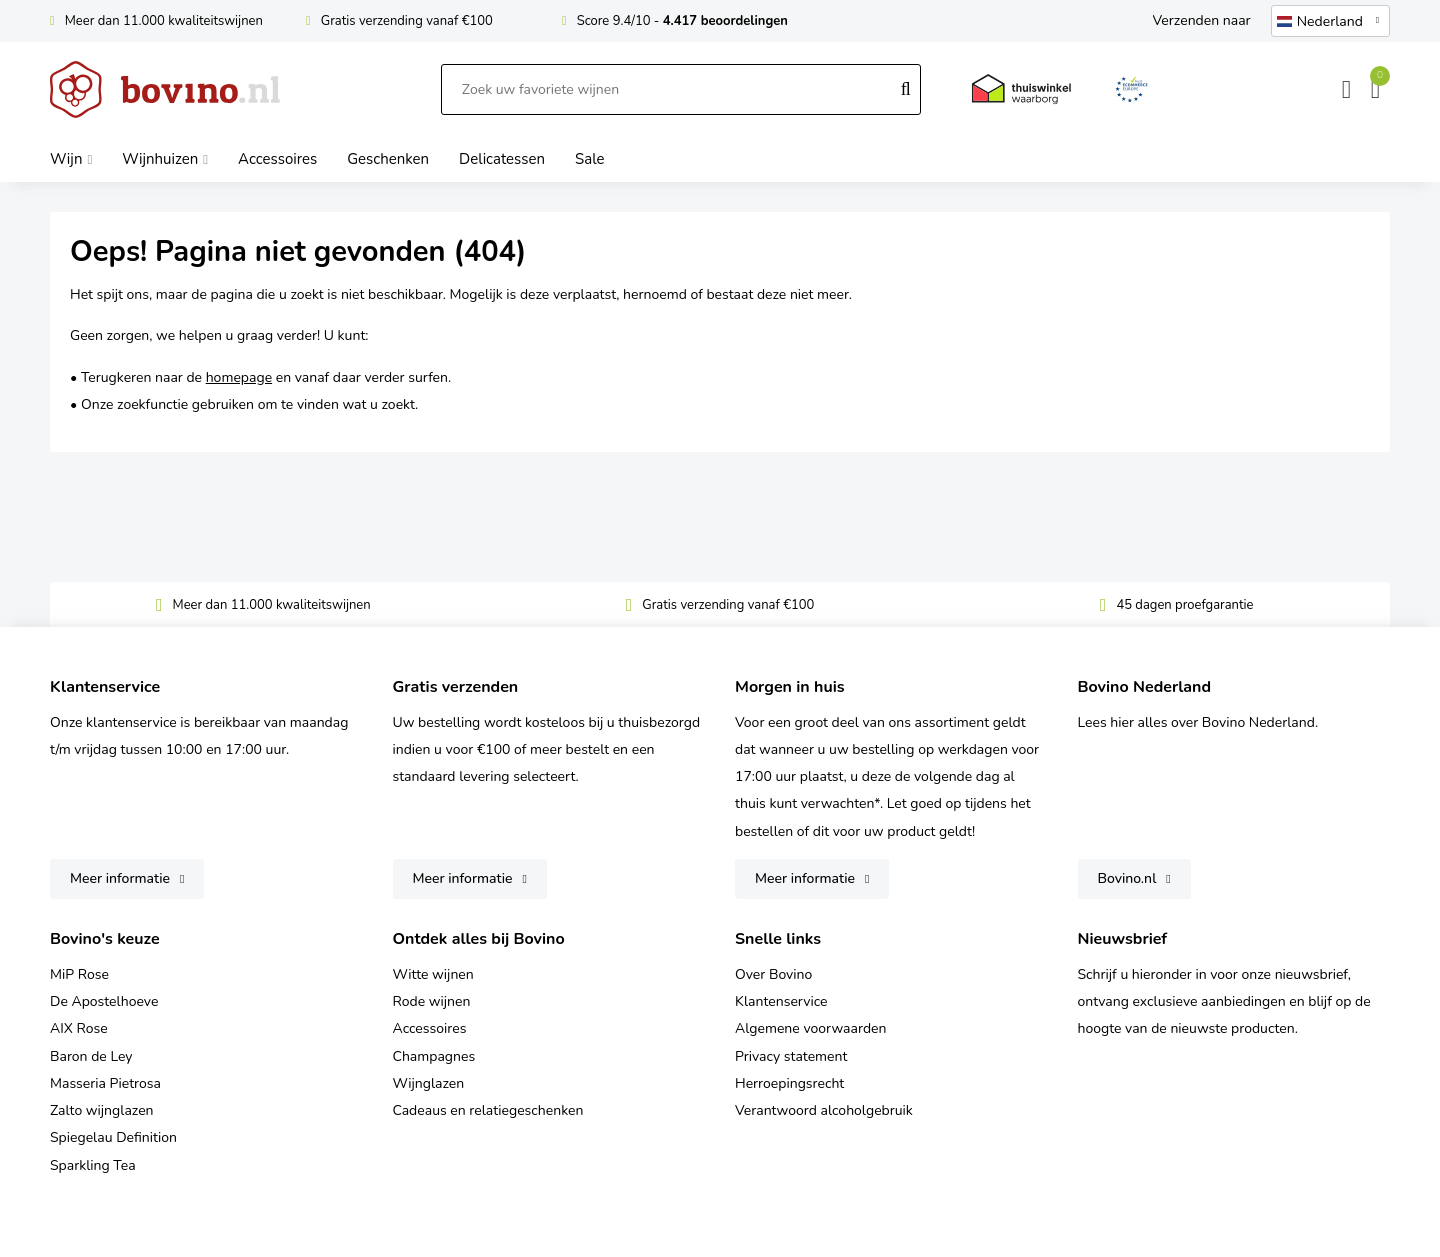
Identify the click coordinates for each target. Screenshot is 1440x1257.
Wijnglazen (429, 1083)
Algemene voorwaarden (810, 1028)
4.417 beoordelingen (725, 21)
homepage (239, 377)
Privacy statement (791, 1056)
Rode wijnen (432, 1001)
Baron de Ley (91, 1056)
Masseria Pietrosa (105, 1083)
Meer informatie (120, 878)
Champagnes (434, 1056)
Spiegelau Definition (113, 1137)
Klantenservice (781, 1001)
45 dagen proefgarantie (1184, 605)
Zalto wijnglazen (102, 1110)
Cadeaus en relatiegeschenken (488, 1110)
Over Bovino (773, 974)
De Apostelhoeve (104, 1001)
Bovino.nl (1127, 878)
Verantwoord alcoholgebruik (824, 1110)
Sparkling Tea (93, 1165)
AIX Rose (79, 1028)
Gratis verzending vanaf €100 (407, 21)
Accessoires (430, 1028)
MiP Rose (79, 974)
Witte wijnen (433, 974)
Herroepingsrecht (789, 1083)
